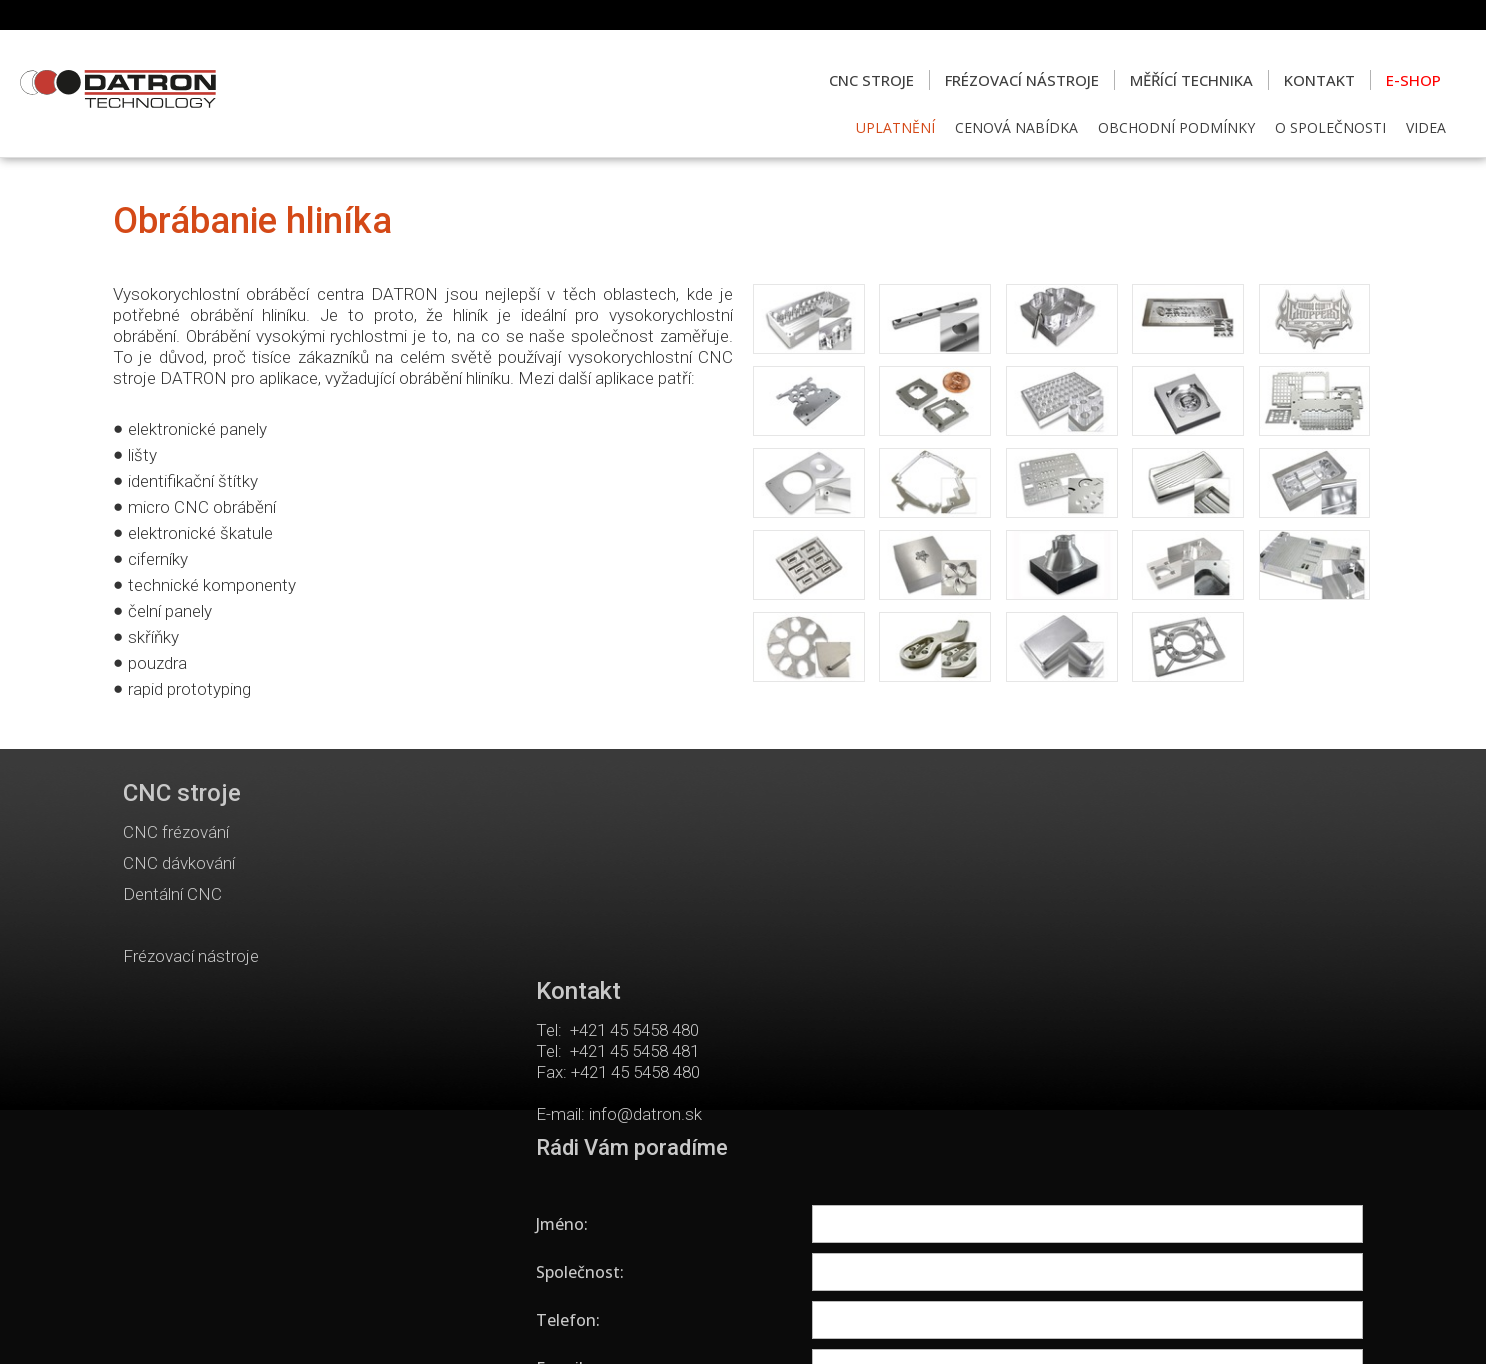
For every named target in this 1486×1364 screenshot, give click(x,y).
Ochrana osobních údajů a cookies (911, 1324)
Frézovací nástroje (191, 956)
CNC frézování (176, 832)
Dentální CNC (172, 894)
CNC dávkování (179, 863)
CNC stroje (182, 793)
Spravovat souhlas (1079, 1324)
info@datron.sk (652, 916)
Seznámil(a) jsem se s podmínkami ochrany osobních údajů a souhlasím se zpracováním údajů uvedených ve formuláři (1159, 1122)
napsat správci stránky (731, 1324)
